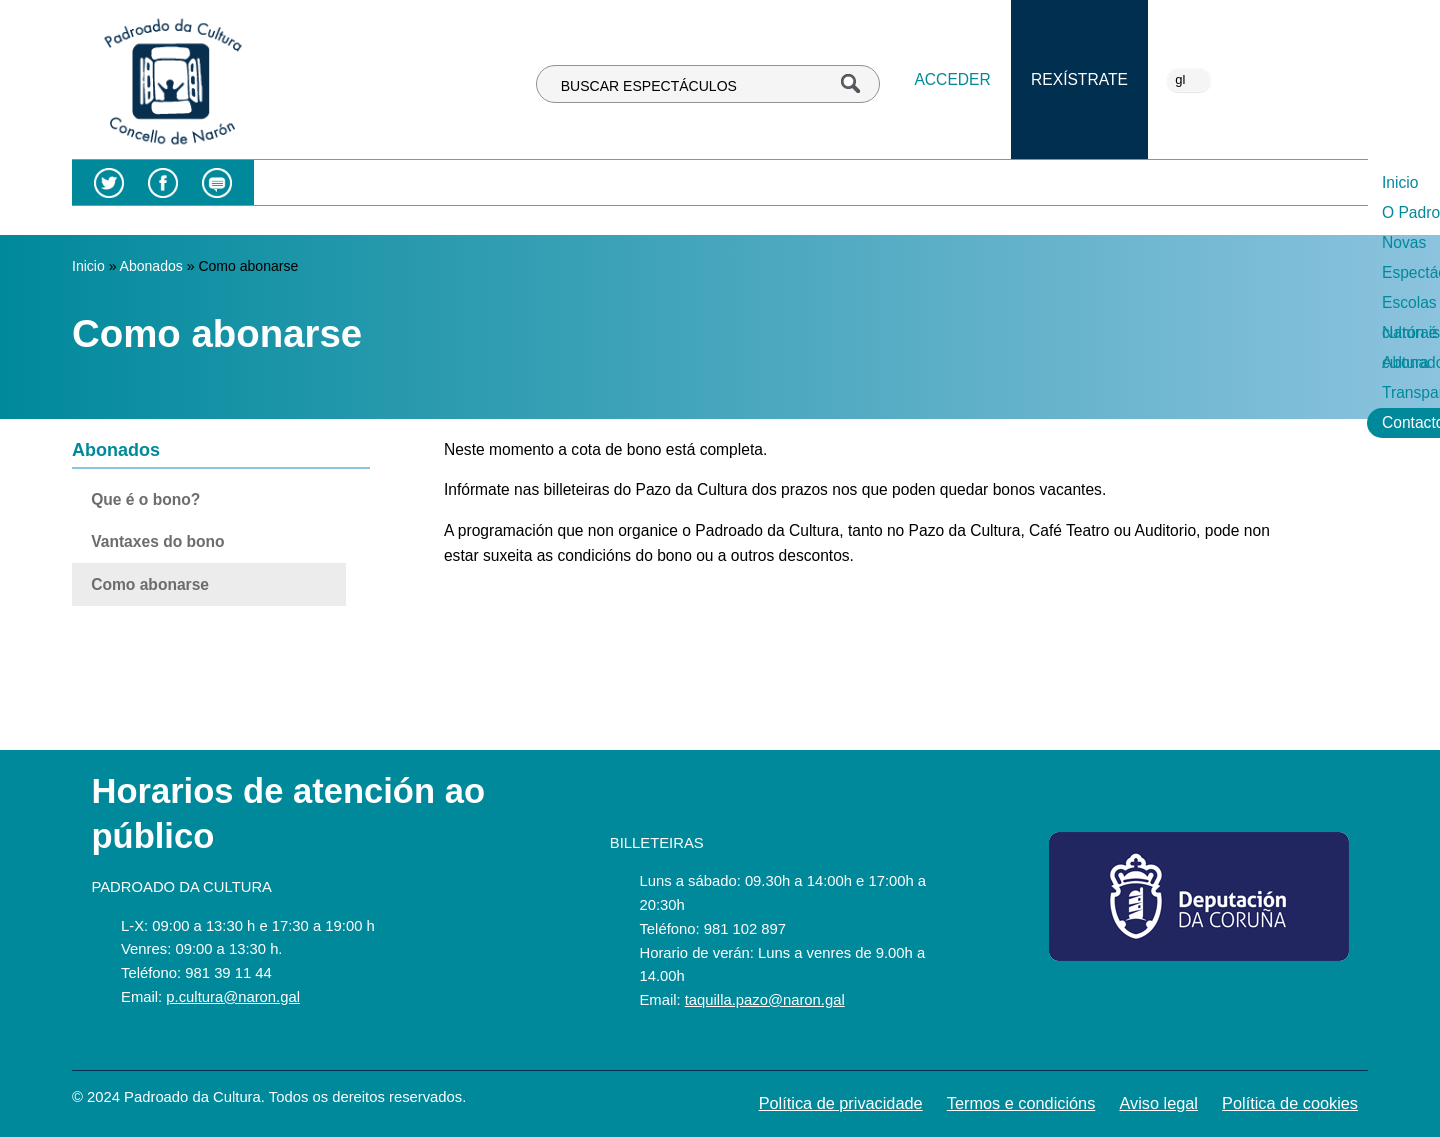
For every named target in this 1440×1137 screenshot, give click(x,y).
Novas (603, 182)
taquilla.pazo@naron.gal (765, 1000)
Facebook (163, 182)
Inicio (418, 182)
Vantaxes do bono (157, 541)
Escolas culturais (836, 182)
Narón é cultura (978, 182)
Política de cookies (1290, 1103)
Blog (217, 182)
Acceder (952, 79)
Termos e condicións (1021, 1103)
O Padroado (509, 182)
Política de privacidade (841, 1103)
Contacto (1322, 182)
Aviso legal (1158, 1103)
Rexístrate (1079, 79)
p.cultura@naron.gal (233, 997)
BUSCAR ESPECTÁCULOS (649, 86)
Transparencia (1210, 182)
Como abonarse (150, 584)
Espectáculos (701, 182)
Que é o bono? (145, 499)
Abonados (1096, 182)
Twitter (109, 182)
